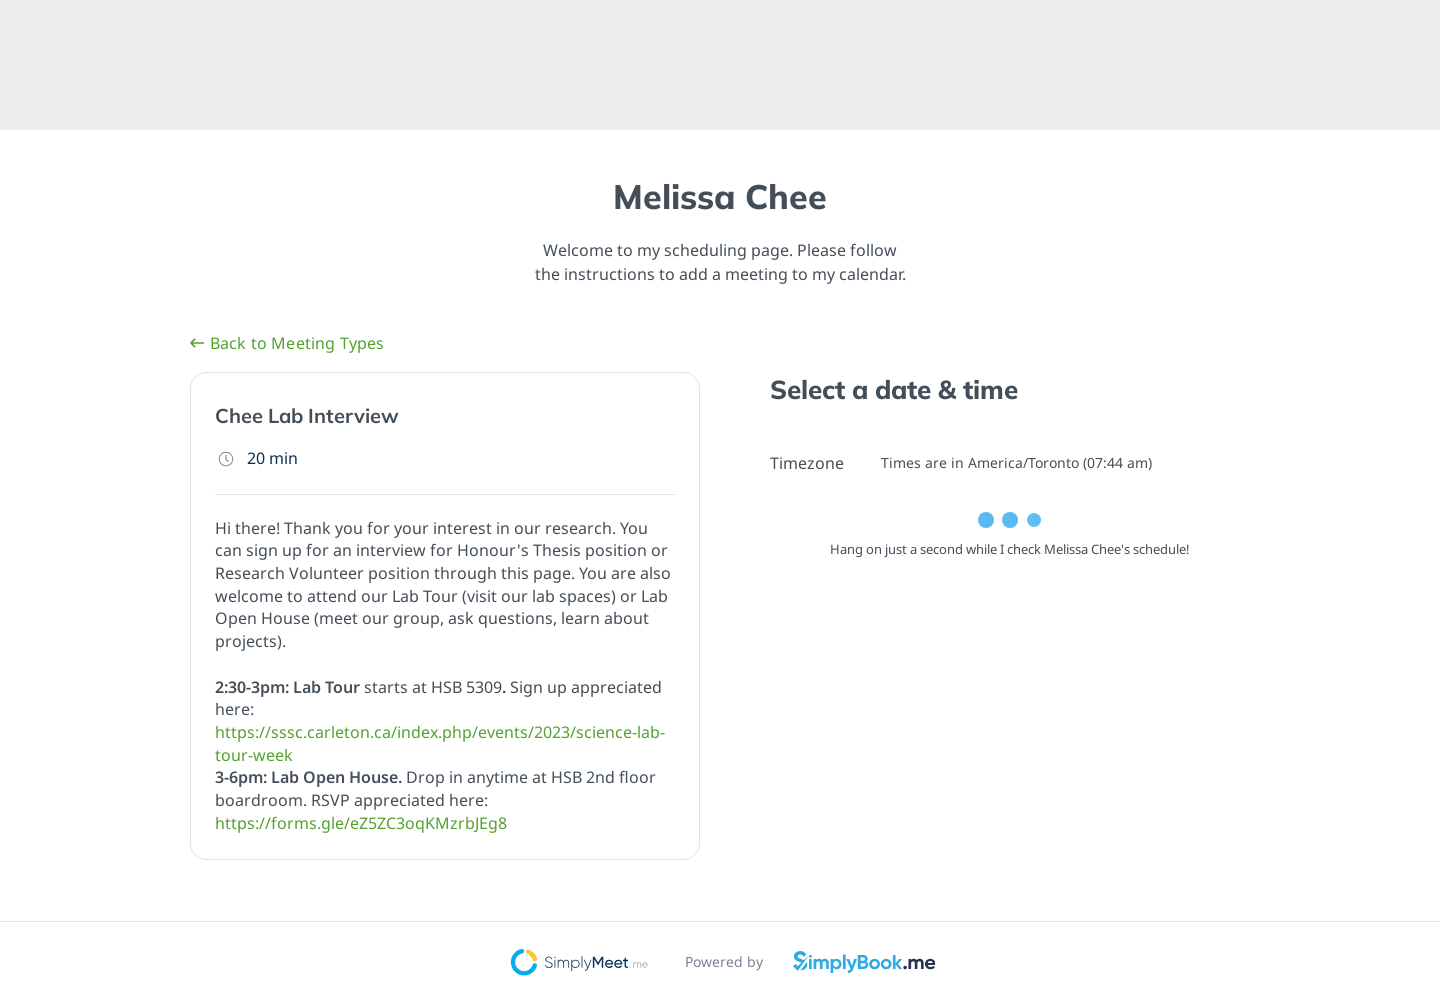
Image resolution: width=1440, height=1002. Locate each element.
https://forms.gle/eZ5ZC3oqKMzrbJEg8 (361, 823)
